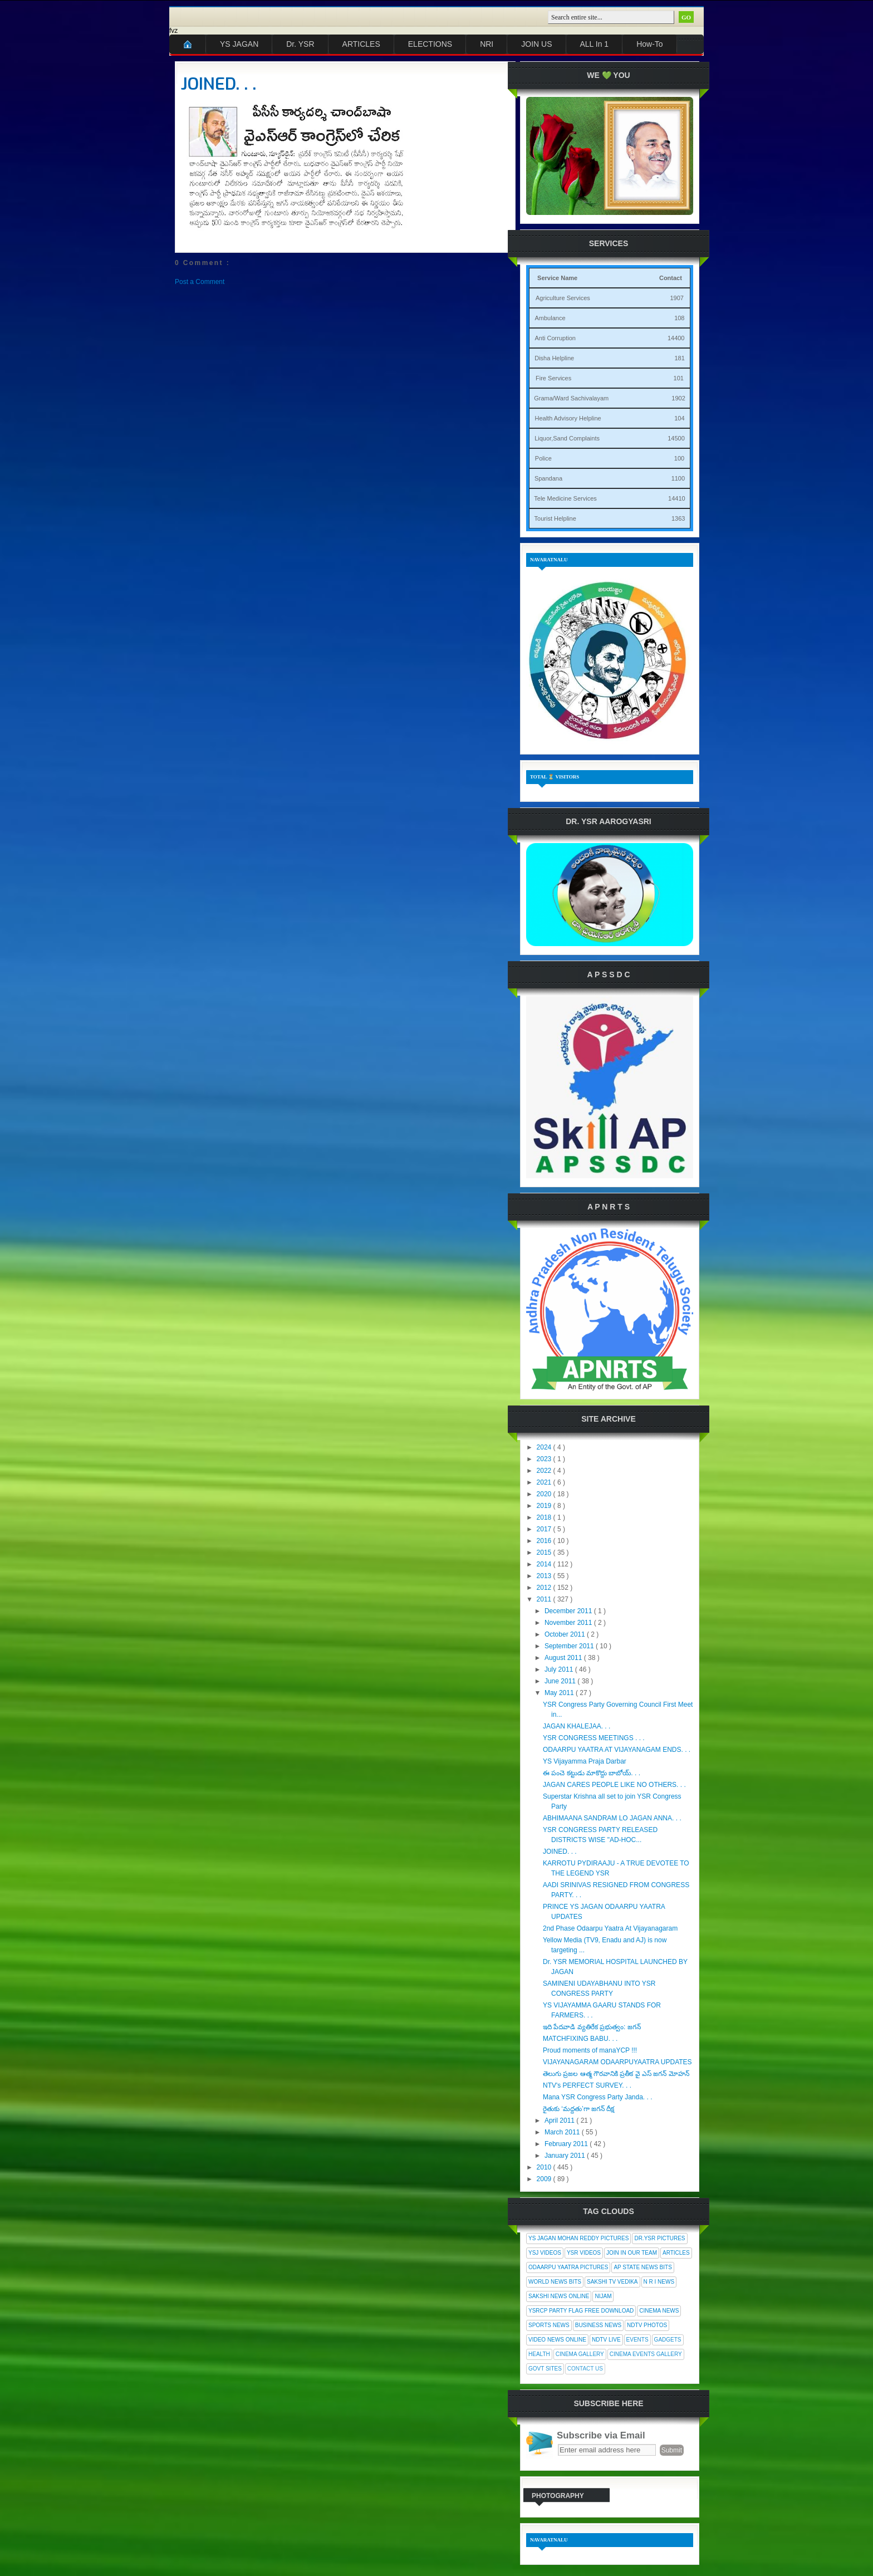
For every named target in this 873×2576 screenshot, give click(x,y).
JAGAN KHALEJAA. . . (576, 1726)
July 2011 (560, 1669)
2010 (545, 2167)
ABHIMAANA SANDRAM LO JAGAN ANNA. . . (612, 1818)
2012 (545, 1587)
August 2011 (564, 1658)
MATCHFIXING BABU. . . (580, 2039)
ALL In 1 (594, 44)
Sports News (549, 2325)
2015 (545, 1552)
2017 (545, 1529)
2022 (545, 1471)
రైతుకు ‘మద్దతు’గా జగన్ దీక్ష (578, 2109)
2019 (545, 1506)
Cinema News (659, 2311)
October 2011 (566, 1634)
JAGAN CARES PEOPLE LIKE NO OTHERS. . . (614, 1785)
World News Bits (554, 2282)
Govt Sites (545, 2369)
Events (637, 2340)
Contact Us (585, 2369)
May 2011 (560, 1693)
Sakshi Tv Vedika (612, 2282)
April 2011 (560, 2120)
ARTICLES (361, 44)
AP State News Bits (642, 2267)
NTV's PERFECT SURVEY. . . (587, 2085)
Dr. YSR (300, 44)
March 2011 (563, 2132)
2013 (545, 1576)
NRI (486, 44)
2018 (545, 1517)
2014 (545, 1564)
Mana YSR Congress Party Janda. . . (598, 2097)
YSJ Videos (544, 2253)
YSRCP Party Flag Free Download (581, 2311)
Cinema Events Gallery (646, 2354)
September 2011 (570, 1646)
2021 (545, 1482)
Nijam (603, 2296)
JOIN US (536, 44)
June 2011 (561, 1681)
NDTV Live (606, 2340)
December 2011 (569, 1611)
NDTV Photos (647, 2325)
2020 (545, 1494)
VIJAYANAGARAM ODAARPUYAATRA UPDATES (617, 2062)
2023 (545, 1459)
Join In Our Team (631, 2253)
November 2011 (569, 1623)
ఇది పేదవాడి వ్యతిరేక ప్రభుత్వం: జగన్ (592, 2027)
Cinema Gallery (580, 2354)
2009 (545, 2179)
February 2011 (567, 2144)
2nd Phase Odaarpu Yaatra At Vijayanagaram (610, 1928)
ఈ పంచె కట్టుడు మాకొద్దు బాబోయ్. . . (591, 1773)
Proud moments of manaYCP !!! (590, 2050)
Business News (598, 2325)
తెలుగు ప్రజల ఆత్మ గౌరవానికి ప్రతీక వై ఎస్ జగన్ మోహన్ (616, 2074)
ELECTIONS (430, 44)
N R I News (659, 2282)
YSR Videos (584, 2253)
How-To (649, 44)
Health (539, 2354)
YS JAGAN (239, 44)
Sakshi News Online (558, 2296)
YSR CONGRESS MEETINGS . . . (594, 1738)
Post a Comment (199, 282)
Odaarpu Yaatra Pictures (568, 2267)
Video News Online (557, 2340)
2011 (545, 1599)
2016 (545, 1541)
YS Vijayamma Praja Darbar (584, 1761)
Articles (676, 2253)
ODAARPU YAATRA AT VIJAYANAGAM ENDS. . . (616, 1750)
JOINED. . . (218, 84)
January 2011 (566, 2155)
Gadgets (667, 2340)
